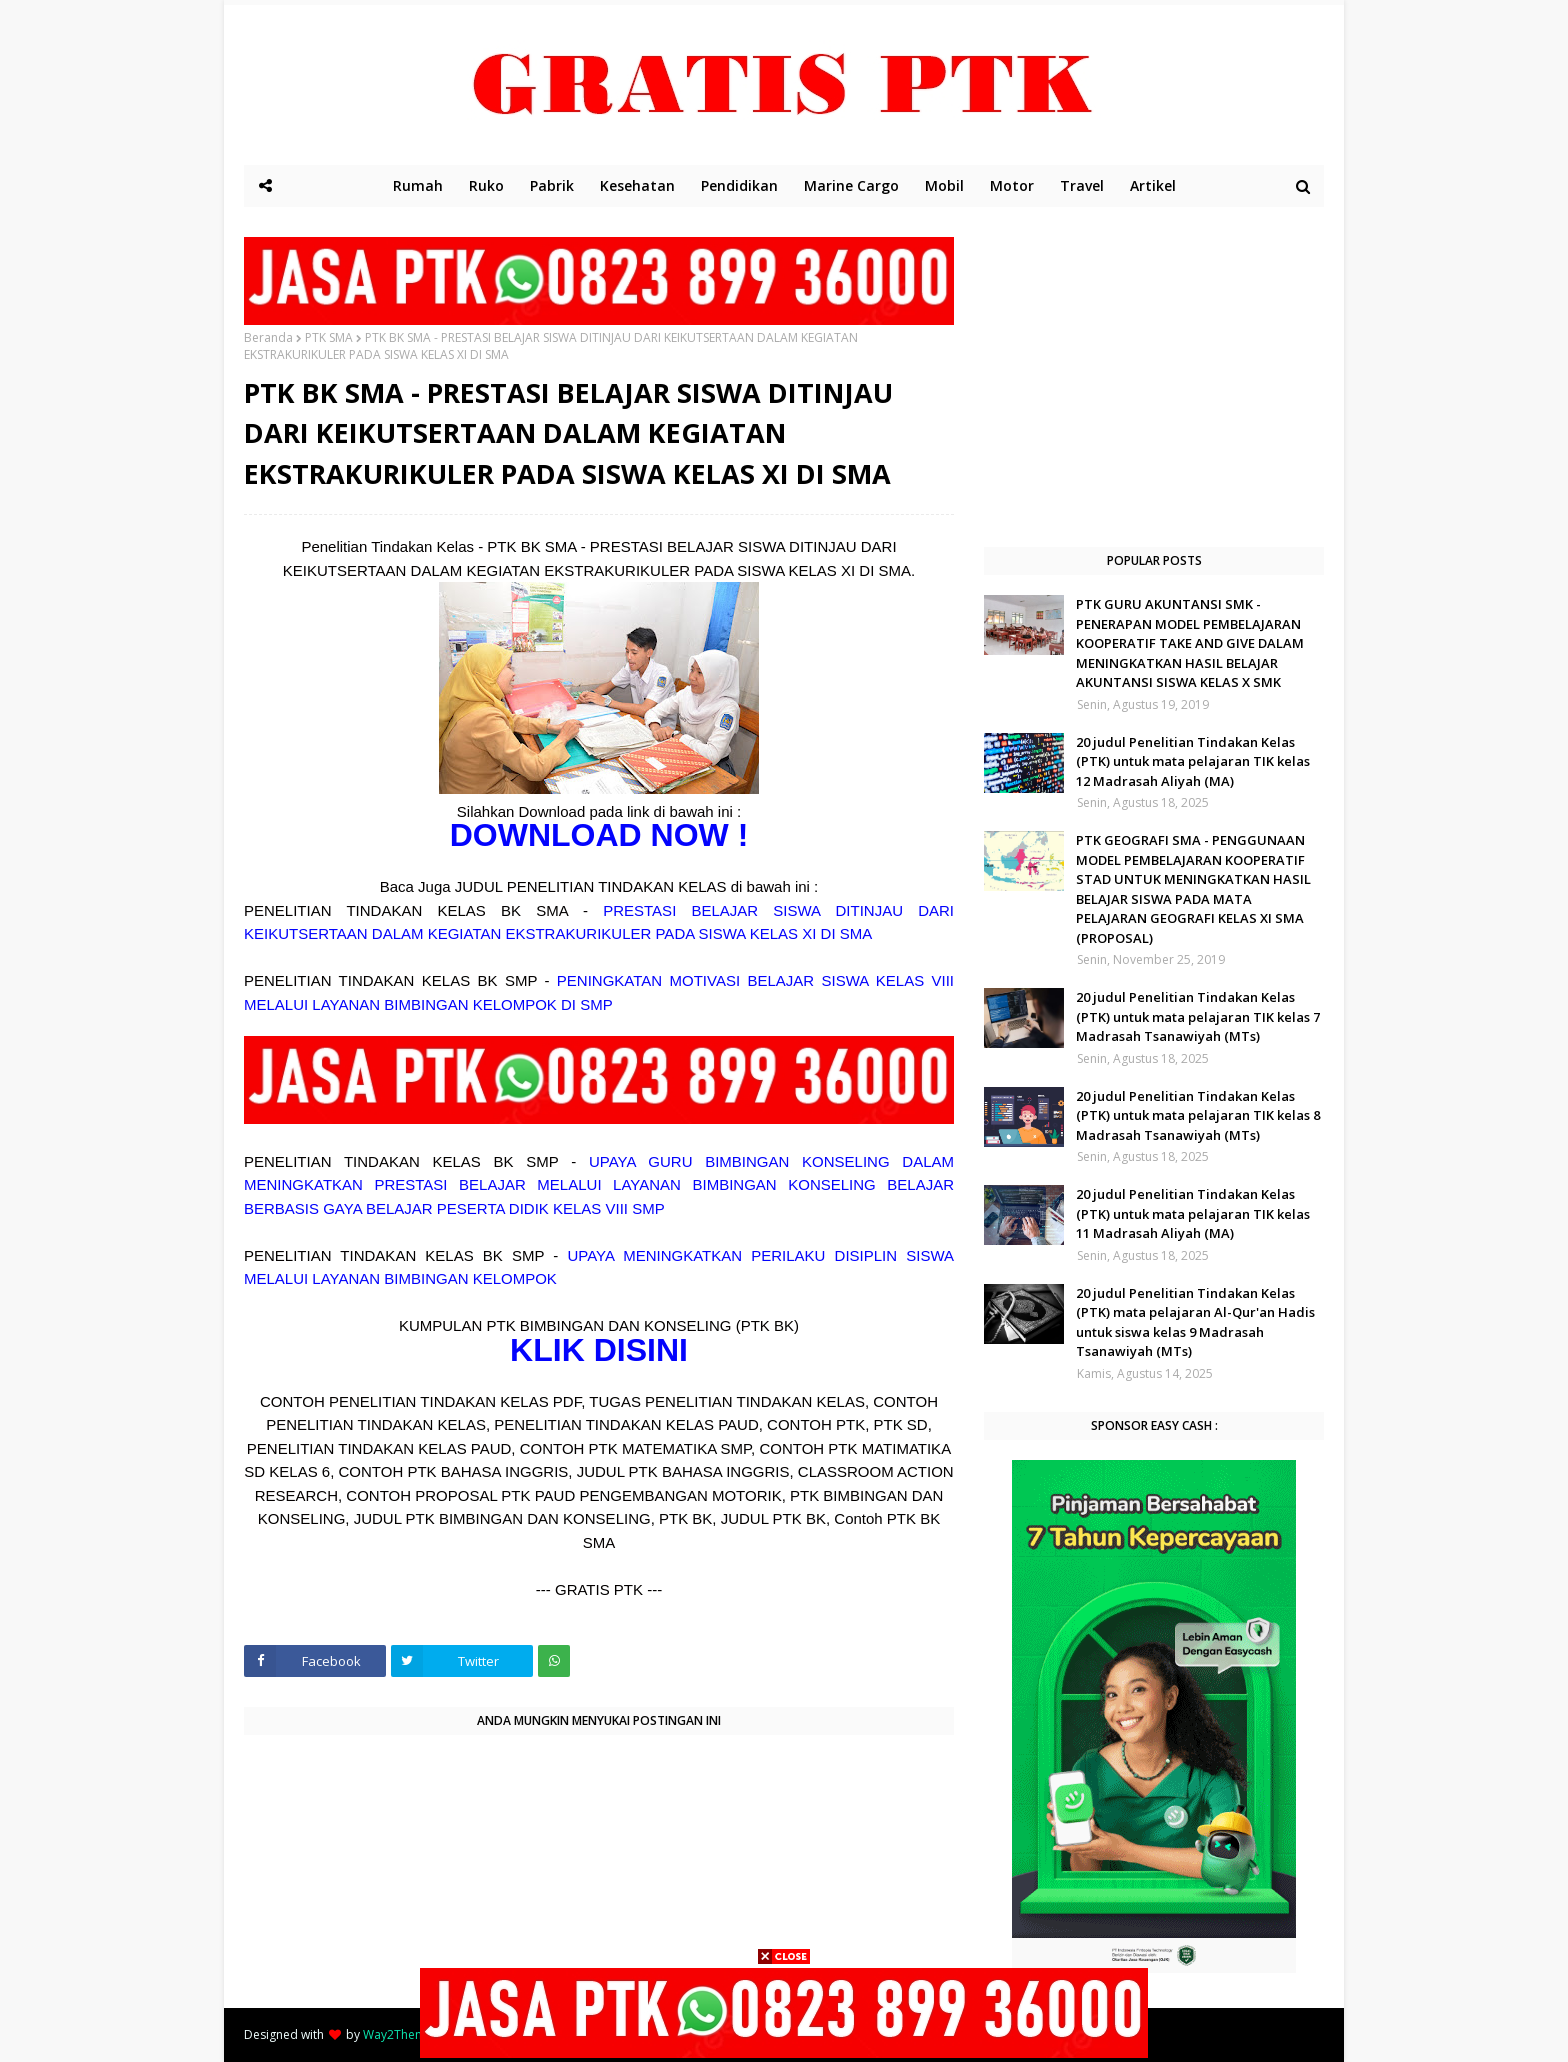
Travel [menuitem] (1082, 185)
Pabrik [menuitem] (552, 185)
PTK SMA (329, 337)
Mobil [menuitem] (944, 185)
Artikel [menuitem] (1153, 185)
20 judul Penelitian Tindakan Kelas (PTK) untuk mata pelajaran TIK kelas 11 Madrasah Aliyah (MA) (1193, 1213)
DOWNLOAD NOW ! (599, 835)
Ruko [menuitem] (486, 185)
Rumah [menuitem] (418, 185)
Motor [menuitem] (1012, 185)
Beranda (268, 337)
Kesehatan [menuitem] (637, 185)
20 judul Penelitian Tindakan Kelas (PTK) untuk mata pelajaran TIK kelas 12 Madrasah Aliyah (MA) (1193, 761)
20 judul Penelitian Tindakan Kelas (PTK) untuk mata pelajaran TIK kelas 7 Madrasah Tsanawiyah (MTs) (1198, 1016)
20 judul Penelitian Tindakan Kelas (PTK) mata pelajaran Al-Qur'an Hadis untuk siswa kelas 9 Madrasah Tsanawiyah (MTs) (1195, 1322)
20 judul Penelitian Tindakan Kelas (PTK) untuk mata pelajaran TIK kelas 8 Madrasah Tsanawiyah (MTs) (1198, 1115)
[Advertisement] (1154, 377)
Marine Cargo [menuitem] (851, 185)
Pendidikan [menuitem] (739, 185)
